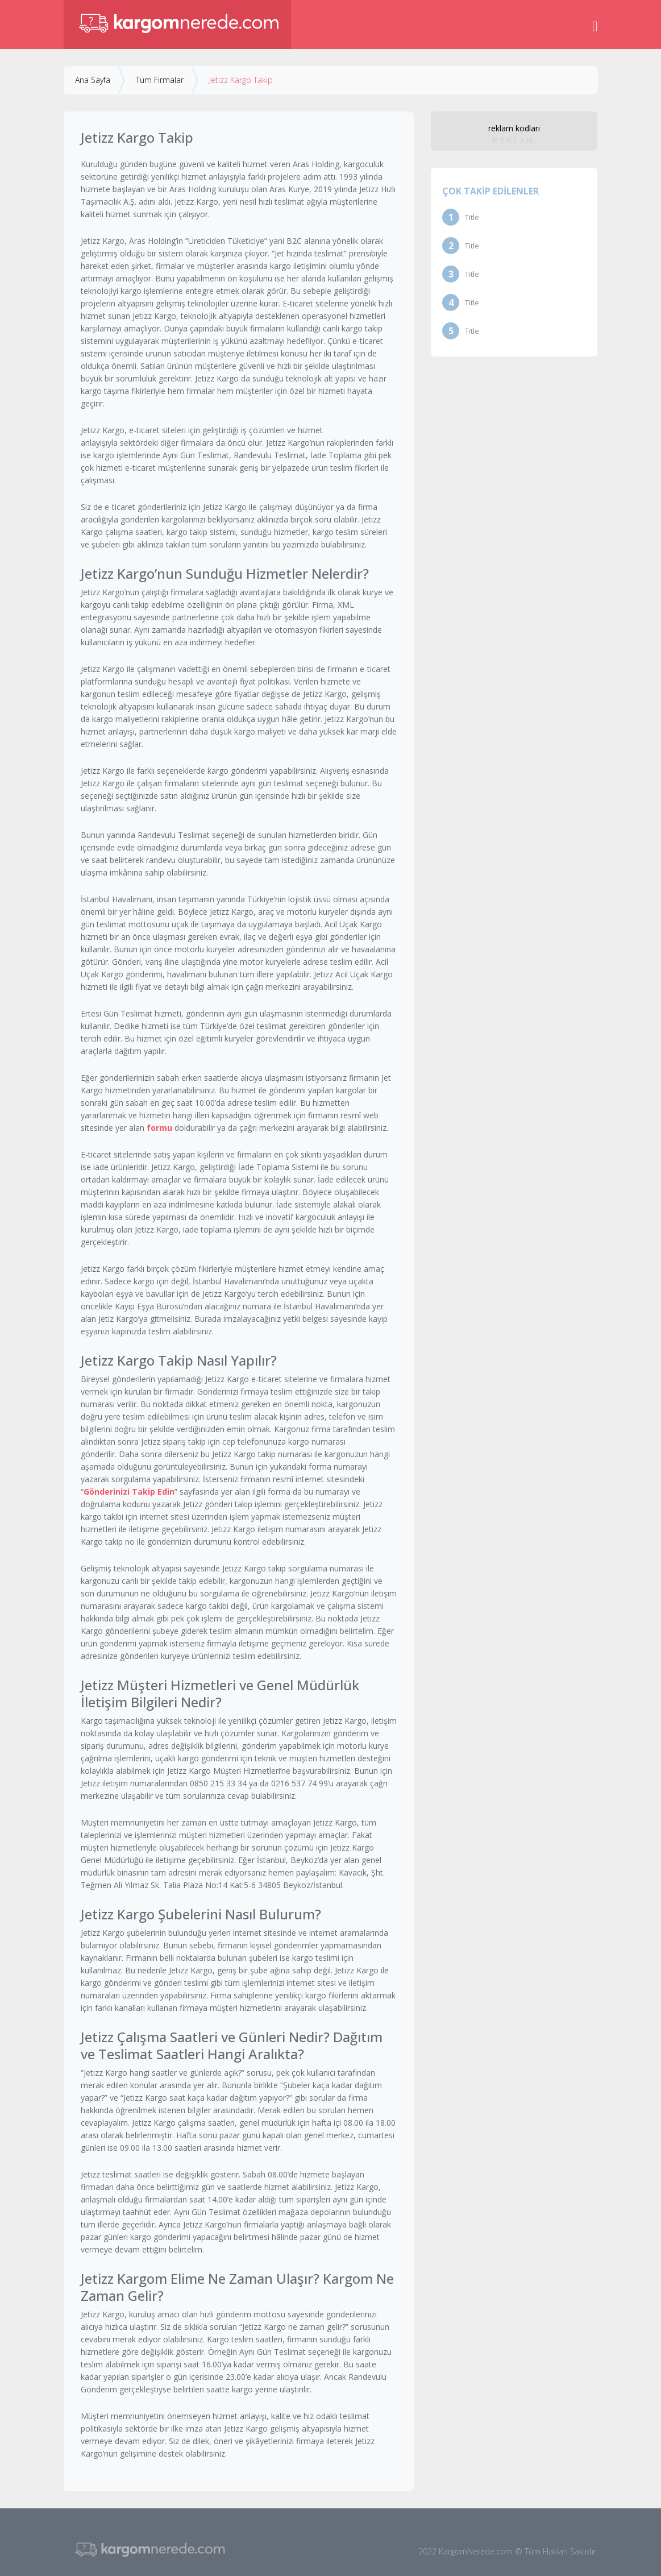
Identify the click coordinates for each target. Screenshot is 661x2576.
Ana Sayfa (92, 79)
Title (472, 217)
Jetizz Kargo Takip (241, 79)
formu (159, 1127)
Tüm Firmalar (160, 79)
